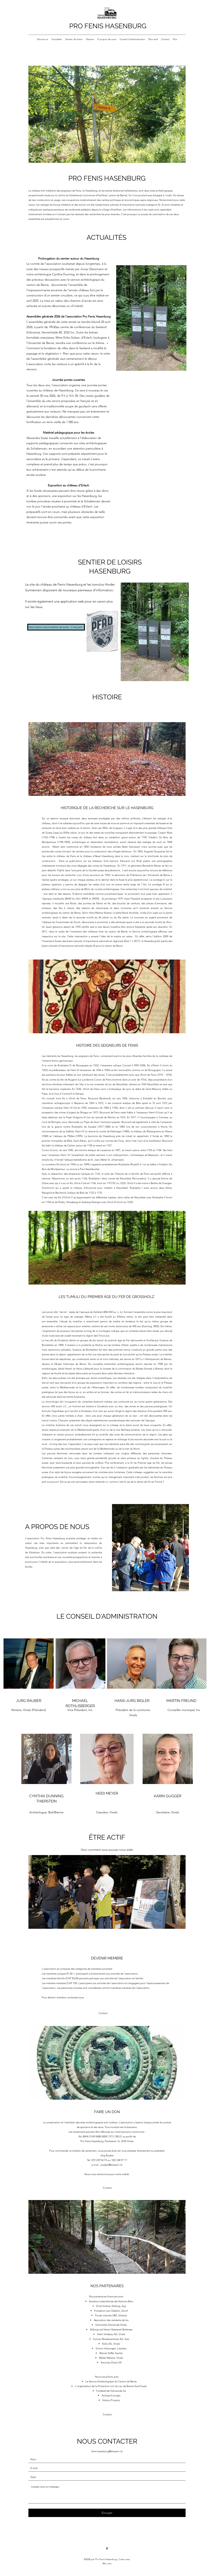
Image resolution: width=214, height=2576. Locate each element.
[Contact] (103, 2013)
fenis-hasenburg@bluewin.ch (107, 2451)
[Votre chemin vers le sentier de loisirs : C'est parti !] (56, 627)
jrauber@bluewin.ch (111, 2164)
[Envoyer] (107, 2513)
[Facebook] (107, 2548)
